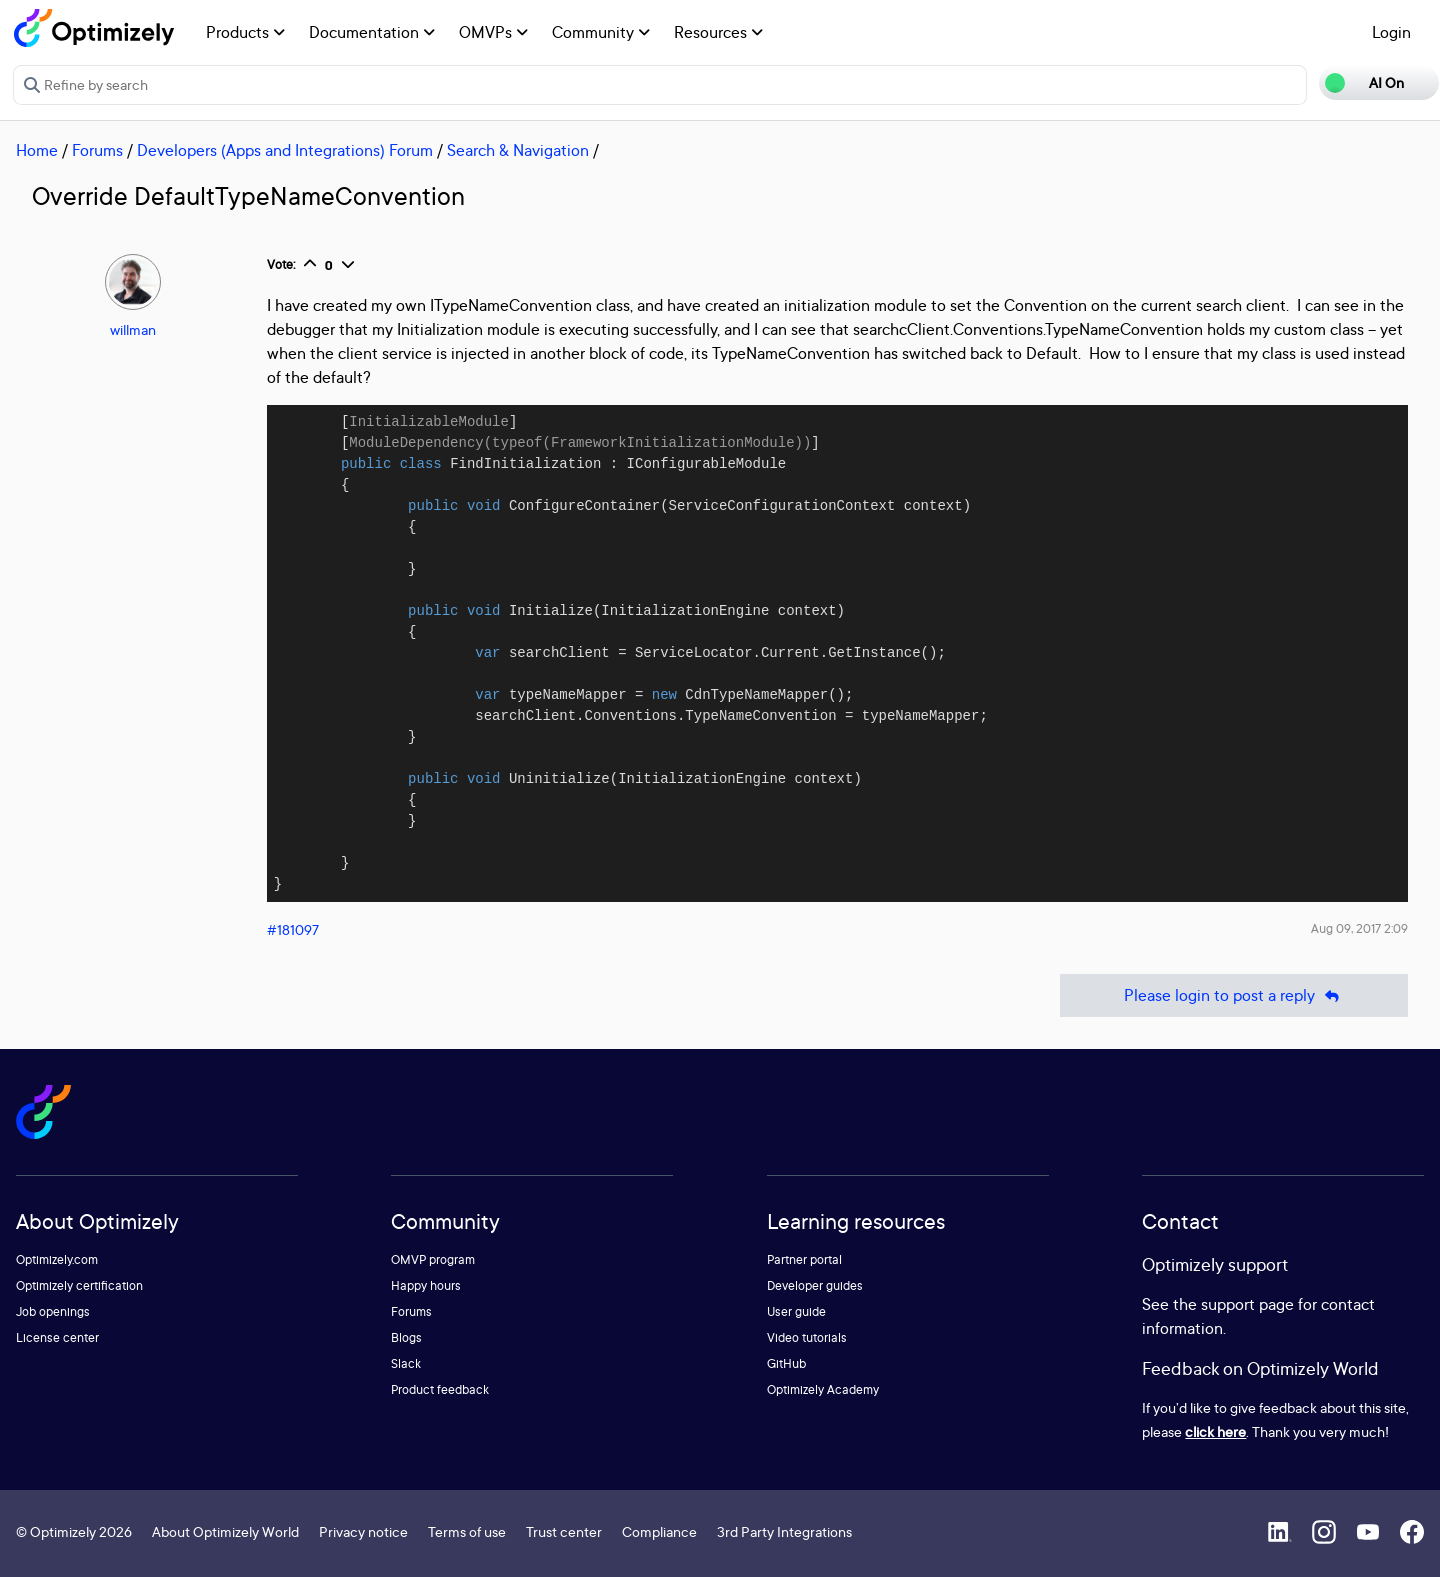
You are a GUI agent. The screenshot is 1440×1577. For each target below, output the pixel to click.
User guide (796, 1311)
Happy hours (426, 1285)
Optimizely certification (79, 1285)
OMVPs (493, 32)
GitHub (786, 1363)
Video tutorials (807, 1337)
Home (37, 150)
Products (245, 32)
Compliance (659, 1531)
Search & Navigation (518, 150)
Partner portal (804, 1259)
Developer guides (815, 1285)
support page (1247, 1304)
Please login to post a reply (1234, 995)
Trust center (564, 1531)
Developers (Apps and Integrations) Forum (285, 150)
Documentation (372, 32)
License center (57, 1337)
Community (601, 32)
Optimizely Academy (823, 1389)
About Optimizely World (225, 1531)
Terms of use (467, 1531)
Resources (718, 32)
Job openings (53, 1311)
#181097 (293, 929)
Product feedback (440, 1389)
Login (1391, 32)
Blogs (406, 1337)
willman (133, 329)
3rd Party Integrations (784, 1531)
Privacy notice (363, 1531)
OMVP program (433, 1259)
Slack (406, 1363)
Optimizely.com (57, 1259)
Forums (97, 150)
